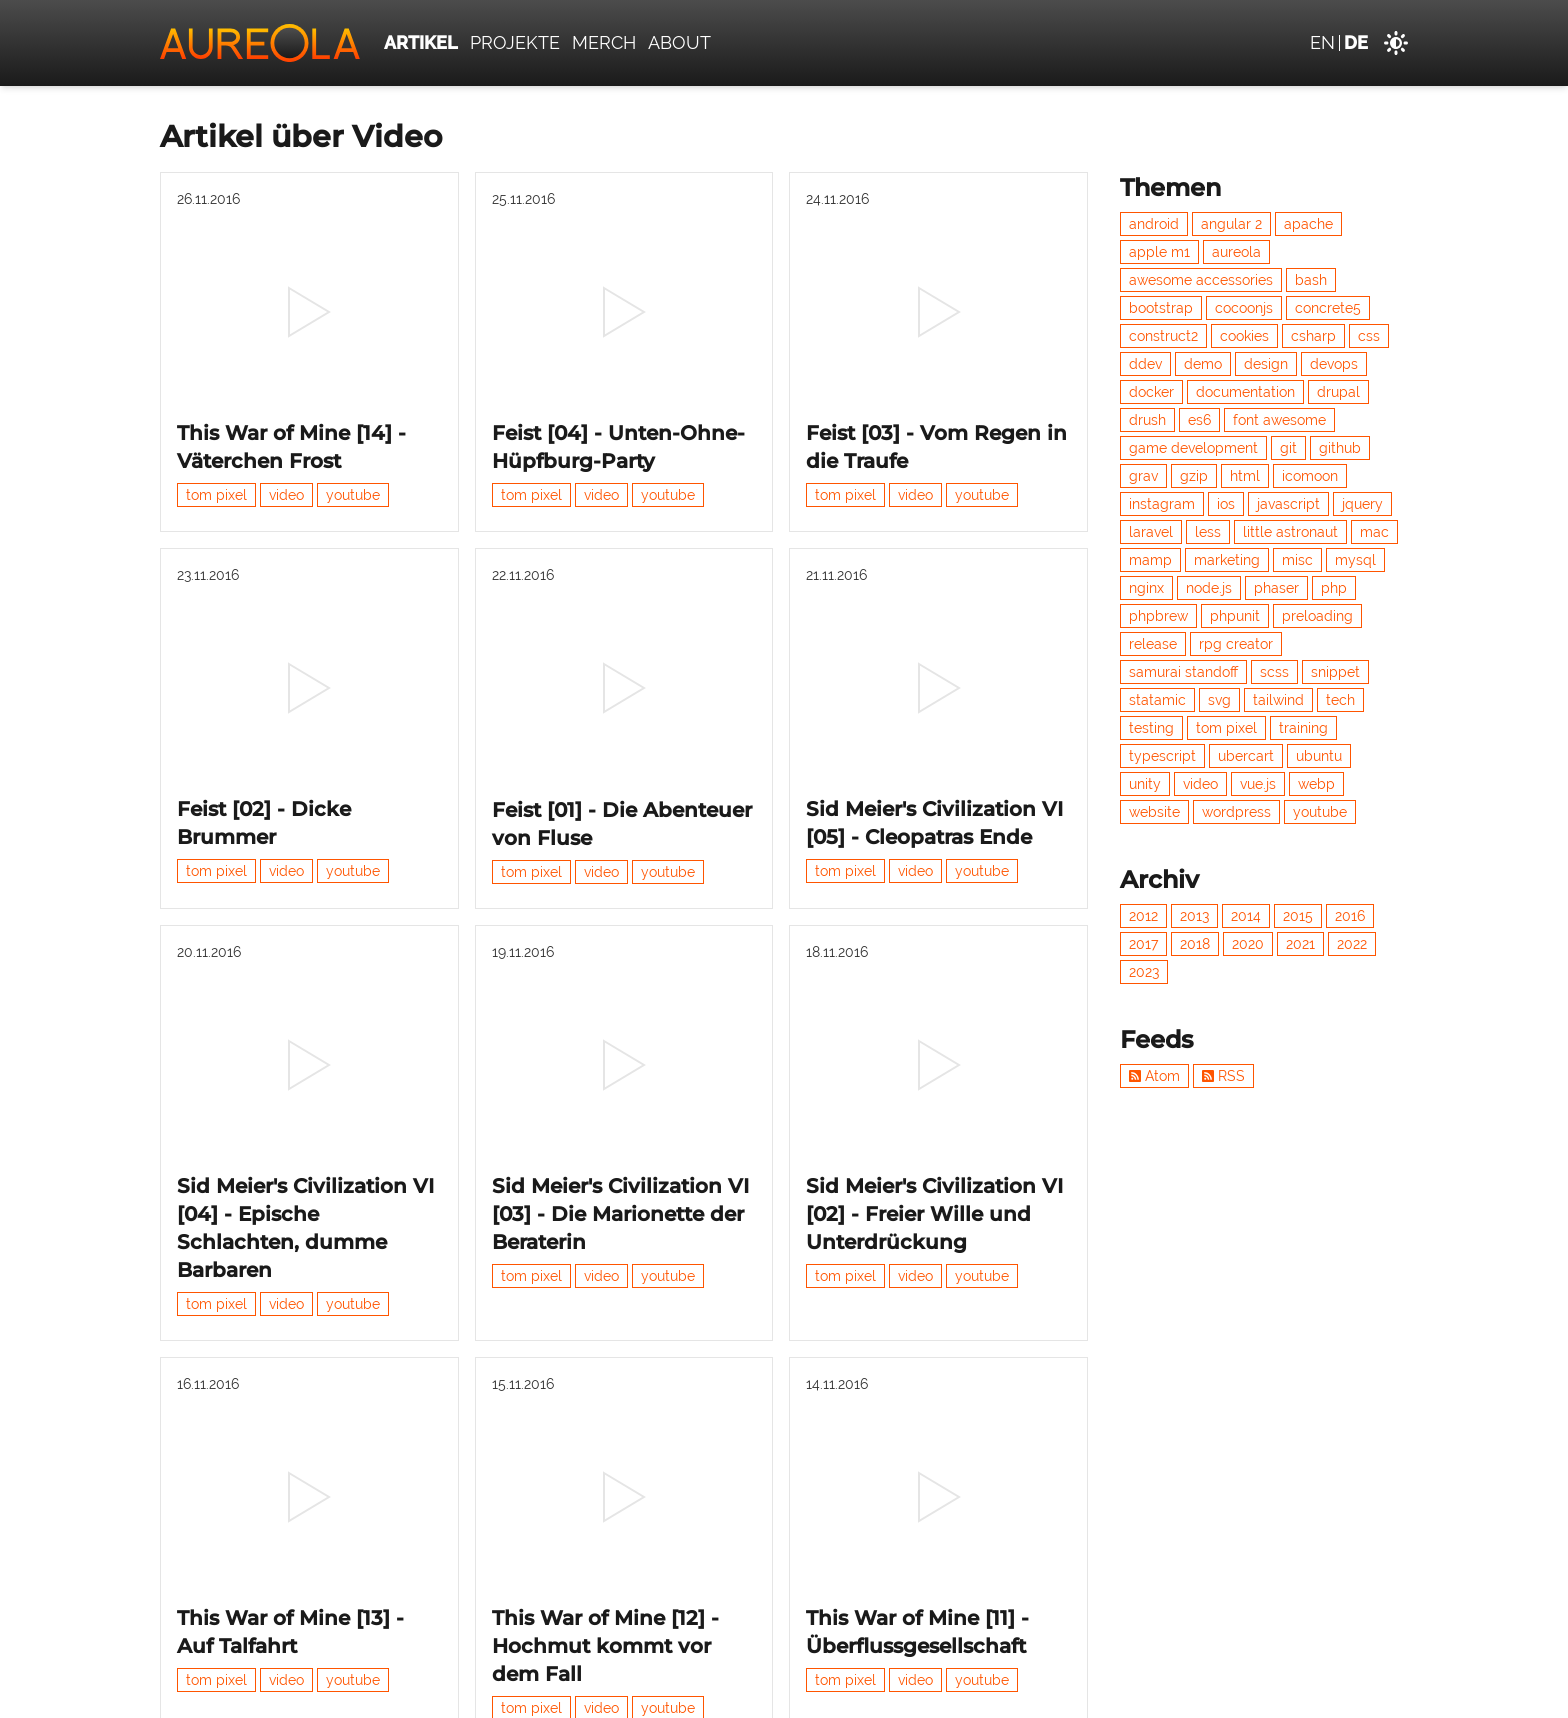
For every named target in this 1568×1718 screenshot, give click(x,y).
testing (1151, 728)
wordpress (1236, 812)
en (1322, 42)
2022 (1352, 944)
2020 (1248, 944)
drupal (1338, 392)
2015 (1298, 916)
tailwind (1278, 700)
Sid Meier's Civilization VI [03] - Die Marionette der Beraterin (620, 1064)
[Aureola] (260, 43)
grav (1143, 476)
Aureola (281, 1692)
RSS (1223, 1076)
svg (1219, 700)
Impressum (1363, 1692)
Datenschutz (1278, 1692)
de (1356, 42)
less (1208, 532)
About (679, 42)
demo (1203, 364)
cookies (1244, 336)
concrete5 (1328, 308)
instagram (1162, 504)
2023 (1144, 972)
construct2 (1163, 336)
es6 (1199, 420)
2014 (1246, 916)
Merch (604, 42)
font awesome (1279, 420)
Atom (1154, 1076)
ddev (1145, 364)
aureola (1236, 252)
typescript (1162, 756)
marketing (1227, 560)
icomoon (1310, 476)
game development (1193, 448)
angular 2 (1231, 224)
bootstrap (1161, 308)
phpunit (1235, 616)
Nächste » (729, 1565)
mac (1374, 532)
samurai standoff (1183, 672)
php (1334, 588)
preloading (1317, 616)
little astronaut (1290, 532)
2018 (1195, 944)
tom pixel (216, 445)
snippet (1335, 672)
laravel (1151, 532)
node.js (1209, 588)
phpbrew (1158, 616)
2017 (1143, 944)
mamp (1150, 560)
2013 (1194, 916)
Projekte (515, 42)
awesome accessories (1201, 280)
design (1266, 364)
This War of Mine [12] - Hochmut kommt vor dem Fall (605, 1447)
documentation (1245, 392)
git (1288, 448)
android (1154, 224)
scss (1274, 672)
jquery (1362, 504)
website (1154, 812)
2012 (1143, 916)
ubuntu (1319, 756)
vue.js (1258, 784)
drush (1147, 420)
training (1303, 728)
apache (1308, 224)
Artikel (421, 42)
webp (1316, 784)
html (1245, 476)
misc (1297, 560)
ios (1226, 504)
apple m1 (1159, 252)
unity (1145, 784)
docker (1151, 392)
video (286, 445)
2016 (1350, 916)
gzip (1194, 476)
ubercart (1246, 756)
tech (1340, 700)
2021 (1300, 944)
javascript (1288, 504)
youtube (353, 445)
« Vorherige (524, 1565)
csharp (1313, 336)
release (1153, 644)
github (1340, 448)
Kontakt (1204, 1692)
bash (1311, 280)
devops (1334, 364)
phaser (1276, 588)
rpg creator (1236, 644)
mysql (1355, 560)
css (1369, 336)
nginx (1146, 588)
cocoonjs (1244, 308)
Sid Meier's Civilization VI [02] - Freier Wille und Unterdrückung (934, 1064)
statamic (1157, 700)
